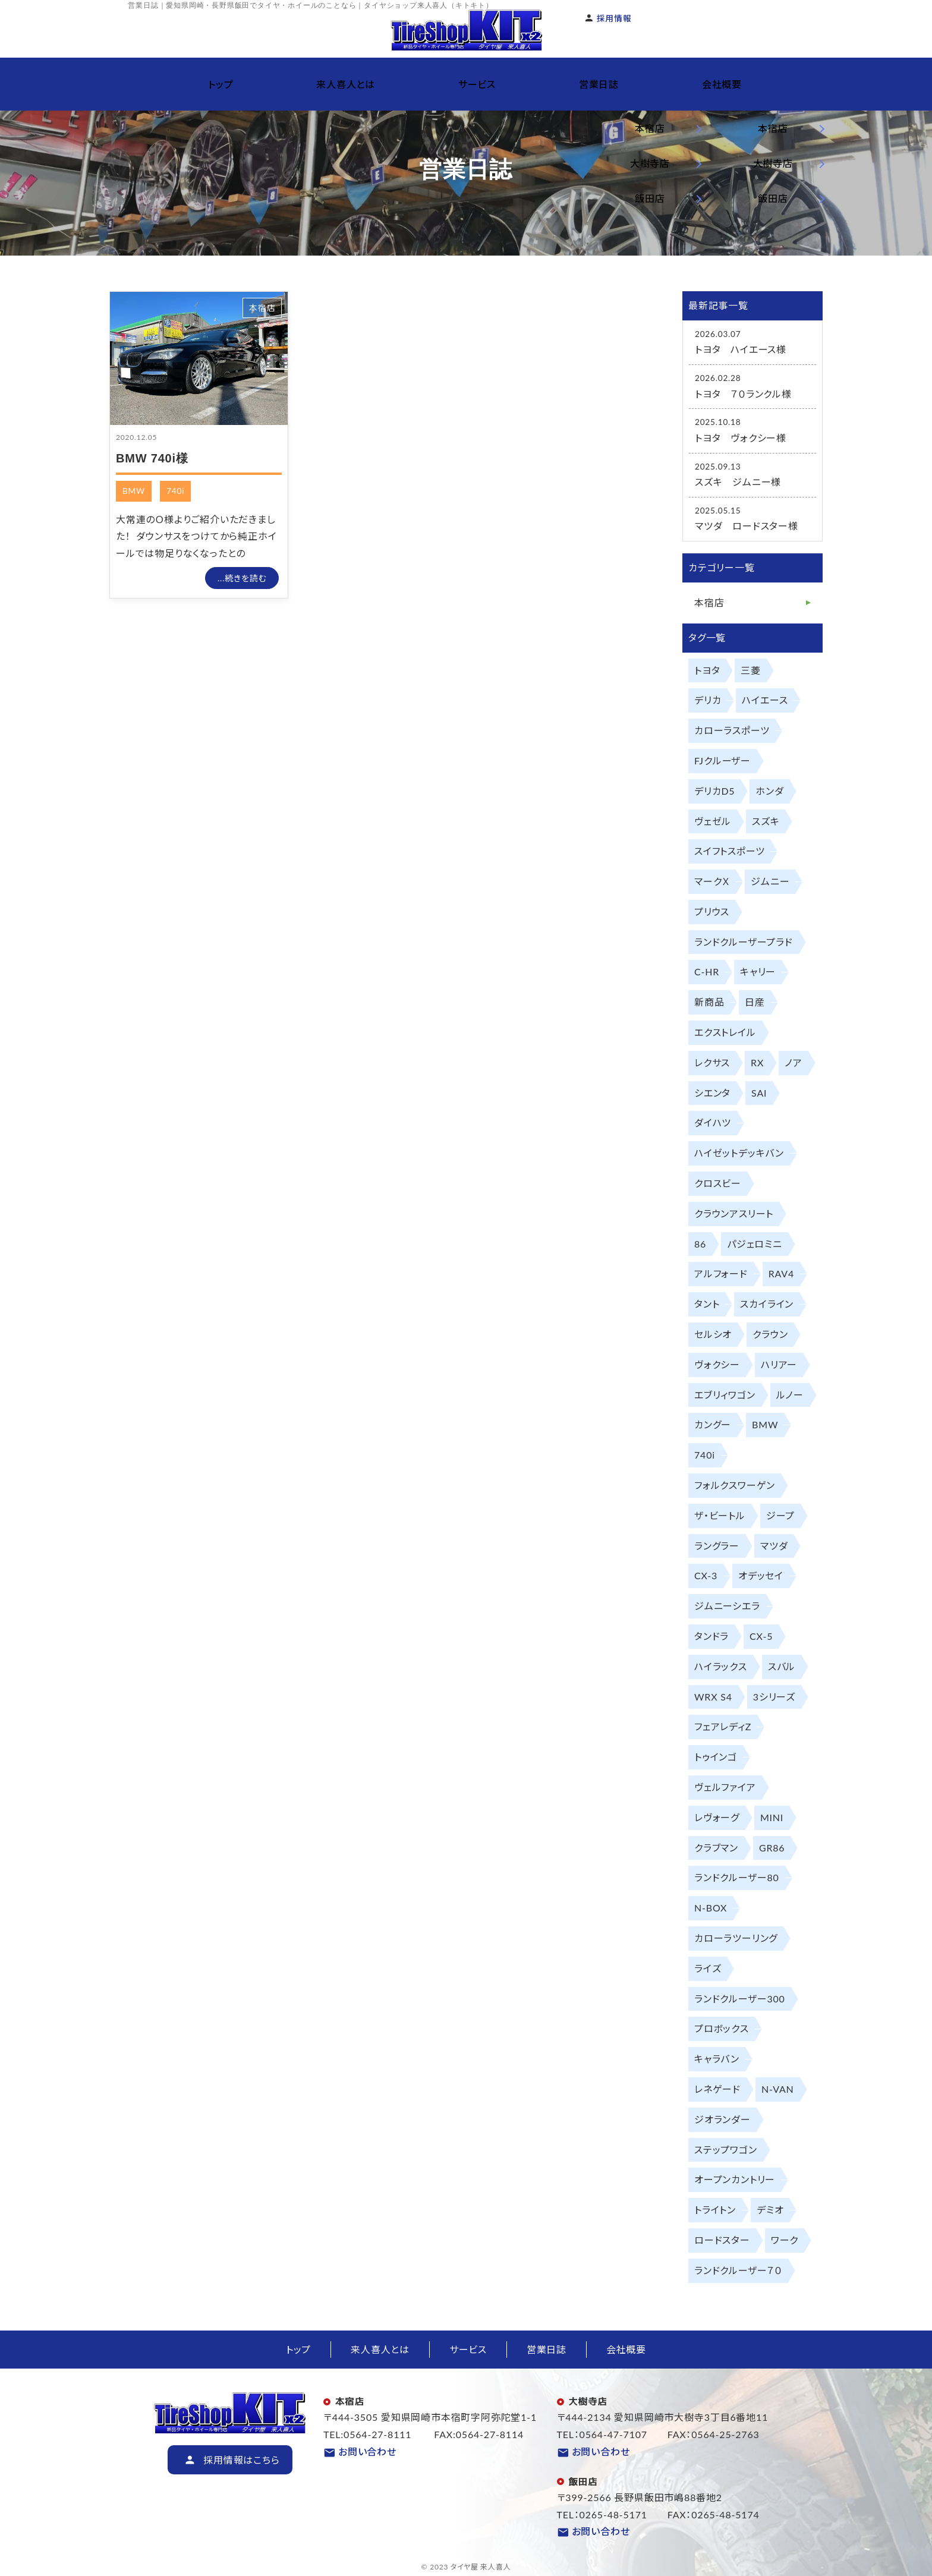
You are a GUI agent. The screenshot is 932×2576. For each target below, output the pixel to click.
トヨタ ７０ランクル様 (743, 393)
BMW (133, 491)
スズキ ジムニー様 (738, 481)
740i (175, 491)
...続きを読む (242, 578)
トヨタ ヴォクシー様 (740, 437)
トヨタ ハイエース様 (740, 349)
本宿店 (262, 308)
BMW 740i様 (152, 458)
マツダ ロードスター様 (746, 525)
